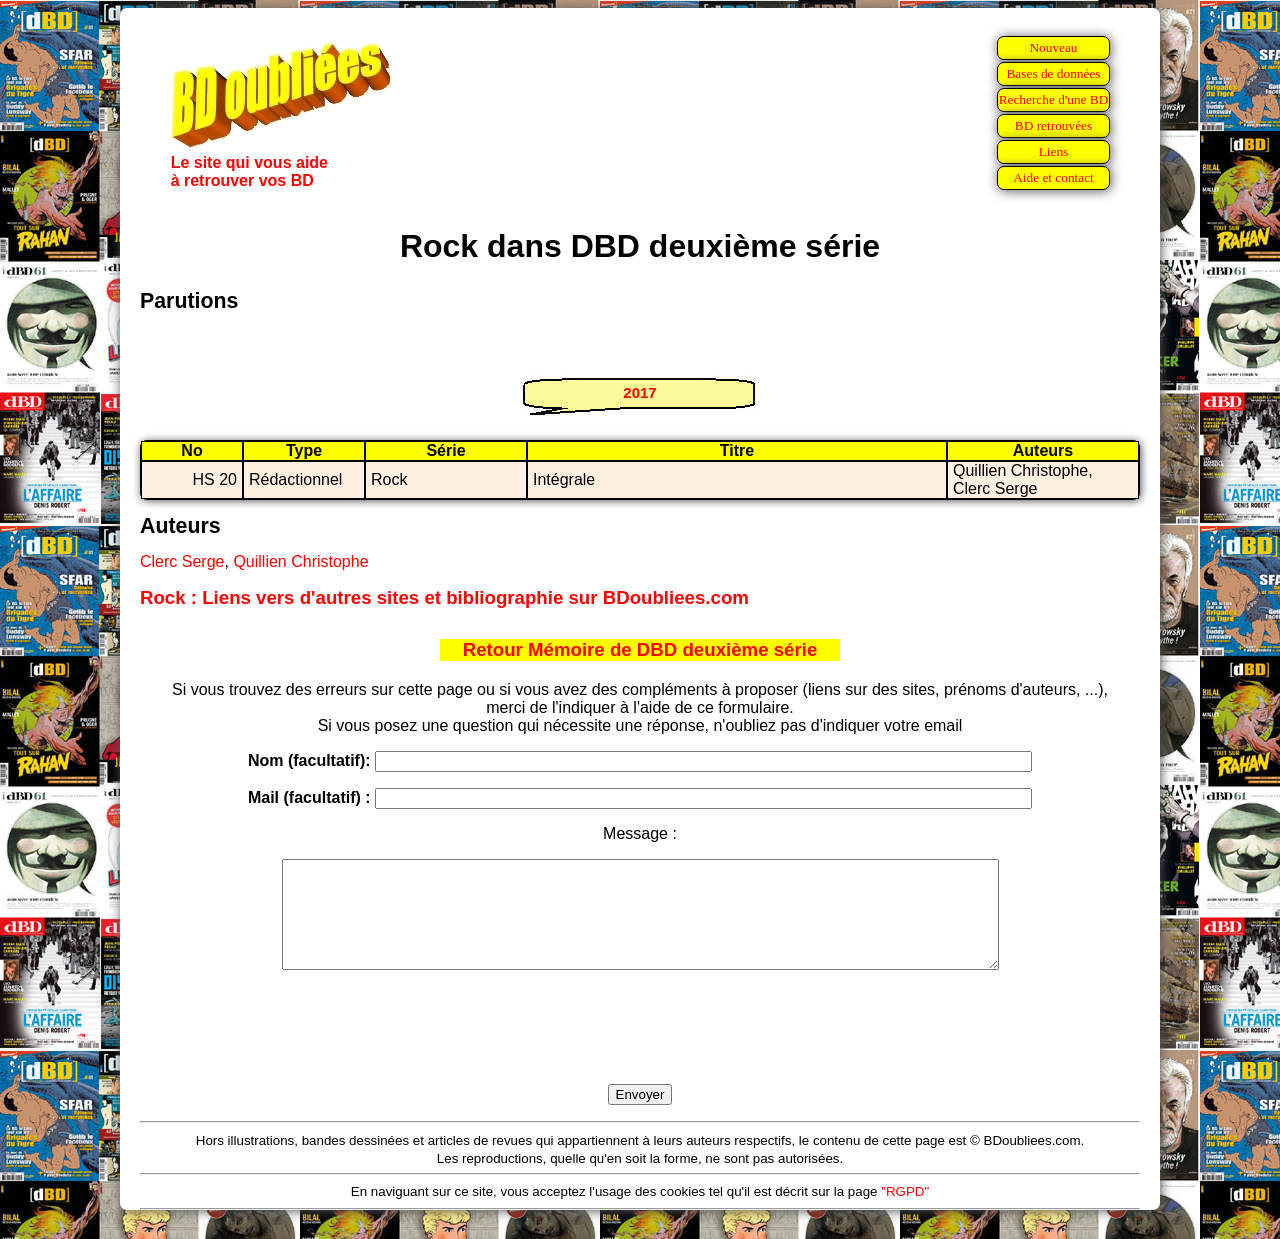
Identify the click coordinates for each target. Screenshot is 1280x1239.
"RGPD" (905, 1212)
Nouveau (1053, 47)
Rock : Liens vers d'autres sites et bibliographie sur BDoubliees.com (444, 597)
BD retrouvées (1053, 125)
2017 (639, 392)
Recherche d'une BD (1054, 99)
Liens (1054, 151)
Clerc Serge (182, 561)
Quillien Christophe (300, 561)
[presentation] (640, 1050)
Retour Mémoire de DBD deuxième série (640, 649)
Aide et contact (1053, 177)
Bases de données (1053, 73)
